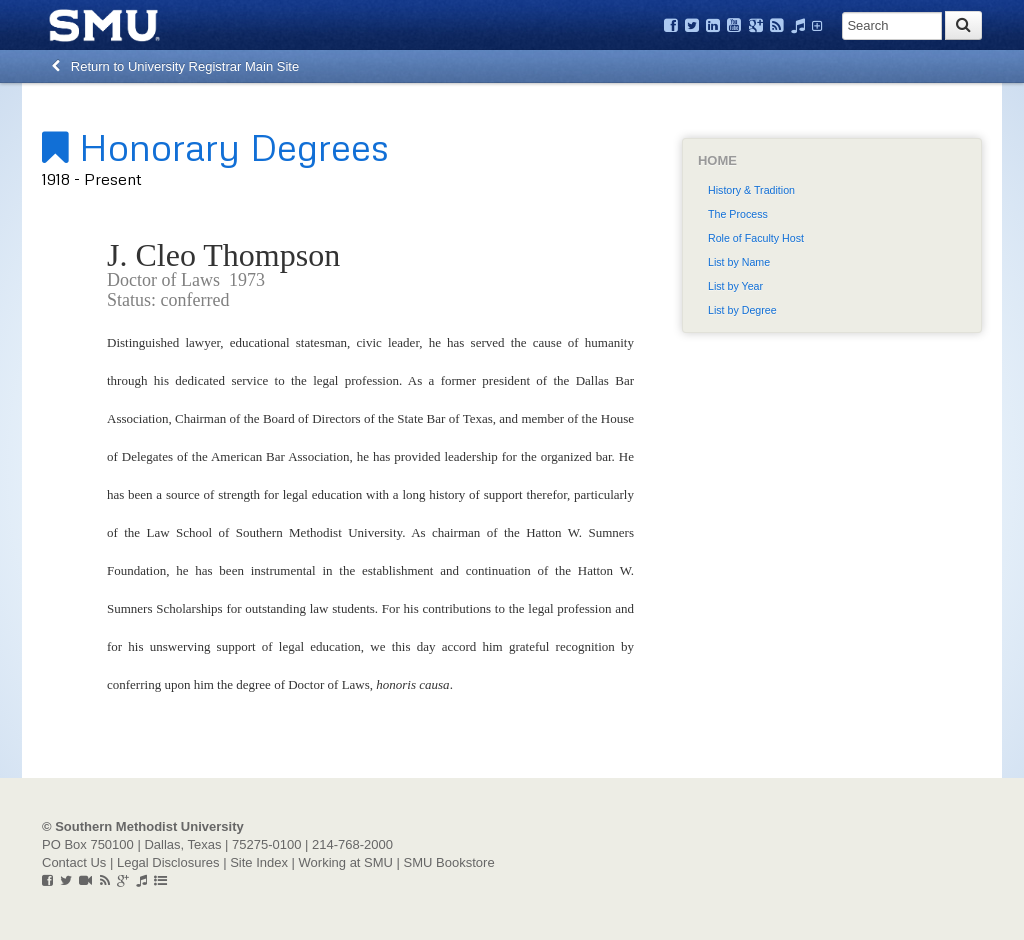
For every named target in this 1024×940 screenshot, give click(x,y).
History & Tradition (751, 190)
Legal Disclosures (168, 862)
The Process (738, 214)
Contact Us (74, 862)
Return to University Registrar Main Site (175, 66)
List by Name (739, 262)
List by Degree (742, 310)
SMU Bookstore (449, 862)
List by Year (735, 286)
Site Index (259, 862)
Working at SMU (346, 862)
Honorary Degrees (215, 146)
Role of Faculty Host (756, 238)
